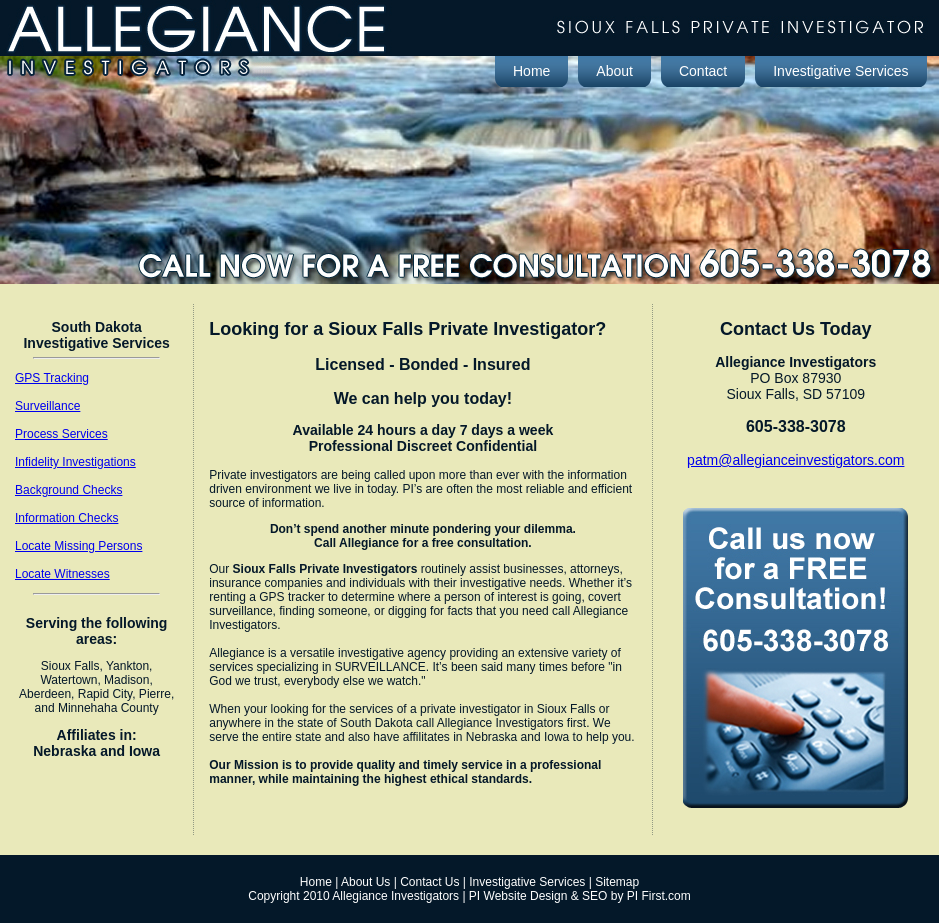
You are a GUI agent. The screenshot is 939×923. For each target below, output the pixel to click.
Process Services (61, 434)
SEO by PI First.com (636, 896)
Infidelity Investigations (75, 462)
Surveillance (47, 406)
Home (316, 882)
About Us (365, 882)
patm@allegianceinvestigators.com (795, 460)
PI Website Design (518, 896)
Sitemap (617, 882)
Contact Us (429, 882)
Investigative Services (527, 882)
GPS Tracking (52, 378)
